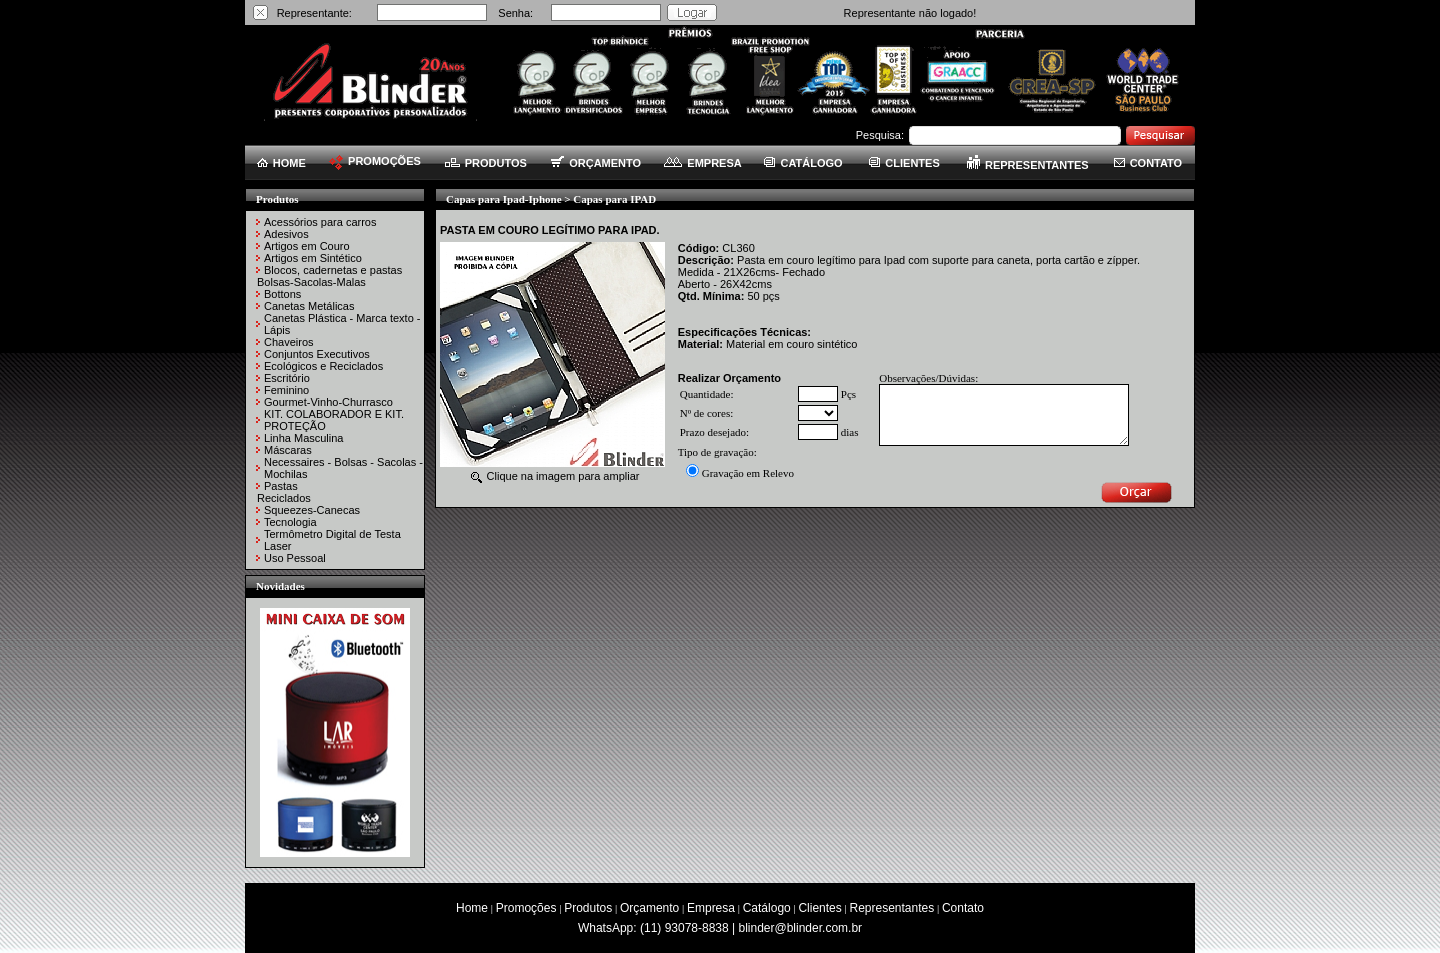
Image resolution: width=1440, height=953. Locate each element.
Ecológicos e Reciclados (323, 366)
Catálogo (767, 908)
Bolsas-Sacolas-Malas (311, 282)
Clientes (819, 908)
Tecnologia (290, 522)
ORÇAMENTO (596, 163)
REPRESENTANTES (1028, 165)
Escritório (287, 378)
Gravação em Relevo (748, 473)
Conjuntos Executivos (317, 354)
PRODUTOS (486, 163)
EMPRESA (702, 163)
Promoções (526, 908)
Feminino (286, 390)
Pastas (281, 486)
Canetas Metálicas (309, 306)
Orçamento (649, 908)
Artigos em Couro (307, 246)
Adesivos (286, 234)
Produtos (588, 908)
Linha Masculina (304, 438)
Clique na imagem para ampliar (555, 476)
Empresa (711, 908)
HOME (281, 163)
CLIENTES (904, 163)
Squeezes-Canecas (312, 510)
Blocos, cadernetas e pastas (333, 270)
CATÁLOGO (803, 163)
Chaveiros (289, 342)
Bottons (282, 294)
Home (472, 908)
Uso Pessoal (295, 558)
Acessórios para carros (320, 222)
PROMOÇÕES (375, 161)
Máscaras (288, 450)
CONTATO (1148, 163)
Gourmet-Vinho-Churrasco (328, 402)
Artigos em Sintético (313, 258)
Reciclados (284, 498)
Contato (963, 908)
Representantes (892, 908)
